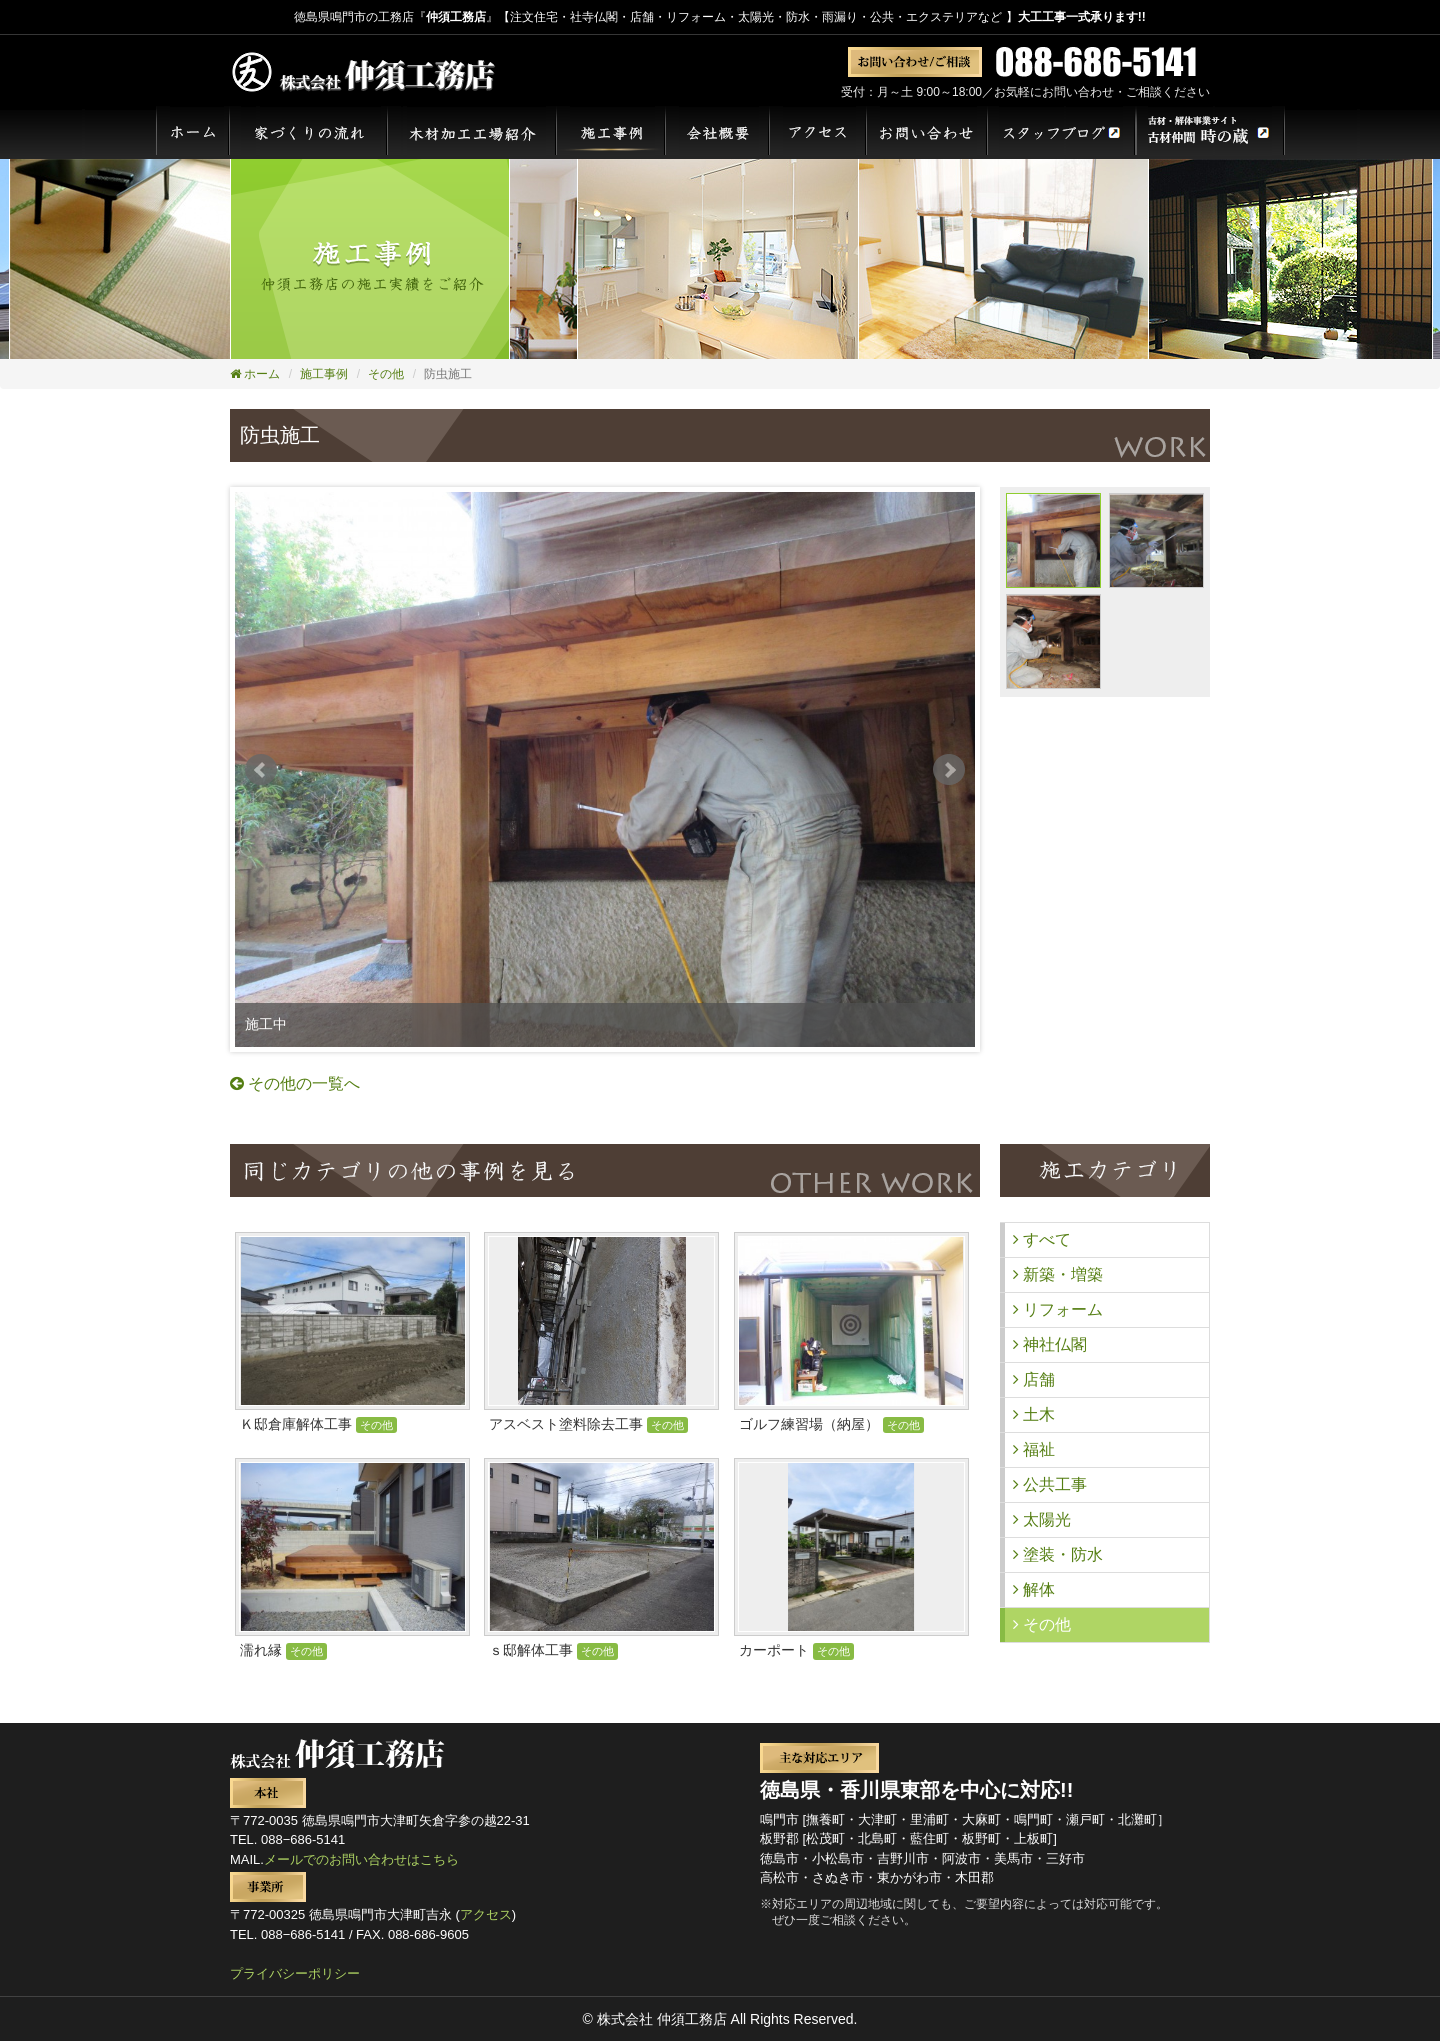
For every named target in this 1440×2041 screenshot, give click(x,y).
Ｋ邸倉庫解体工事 (318, 1424)
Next (949, 770)
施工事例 (324, 374)
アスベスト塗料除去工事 (588, 1424)
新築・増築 (1058, 1274)
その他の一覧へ (295, 1083)
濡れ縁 (283, 1650)
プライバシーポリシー (295, 1973)
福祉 (1034, 1449)
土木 (1034, 1414)
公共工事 (1050, 1484)
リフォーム (1058, 1309)
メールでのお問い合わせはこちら (361, 1859)
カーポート (796, 1650)
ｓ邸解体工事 (553, 1650)
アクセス (486, 1914)
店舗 (1034, 1379)
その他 (386, 374)
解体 (1034, 1589)
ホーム (255, 374)
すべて (1042, 1239)
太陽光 (1042, 1519)
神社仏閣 (1050, 1344)
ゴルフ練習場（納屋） (831, 1424)
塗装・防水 (1058, 1554)
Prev (261, 770)
